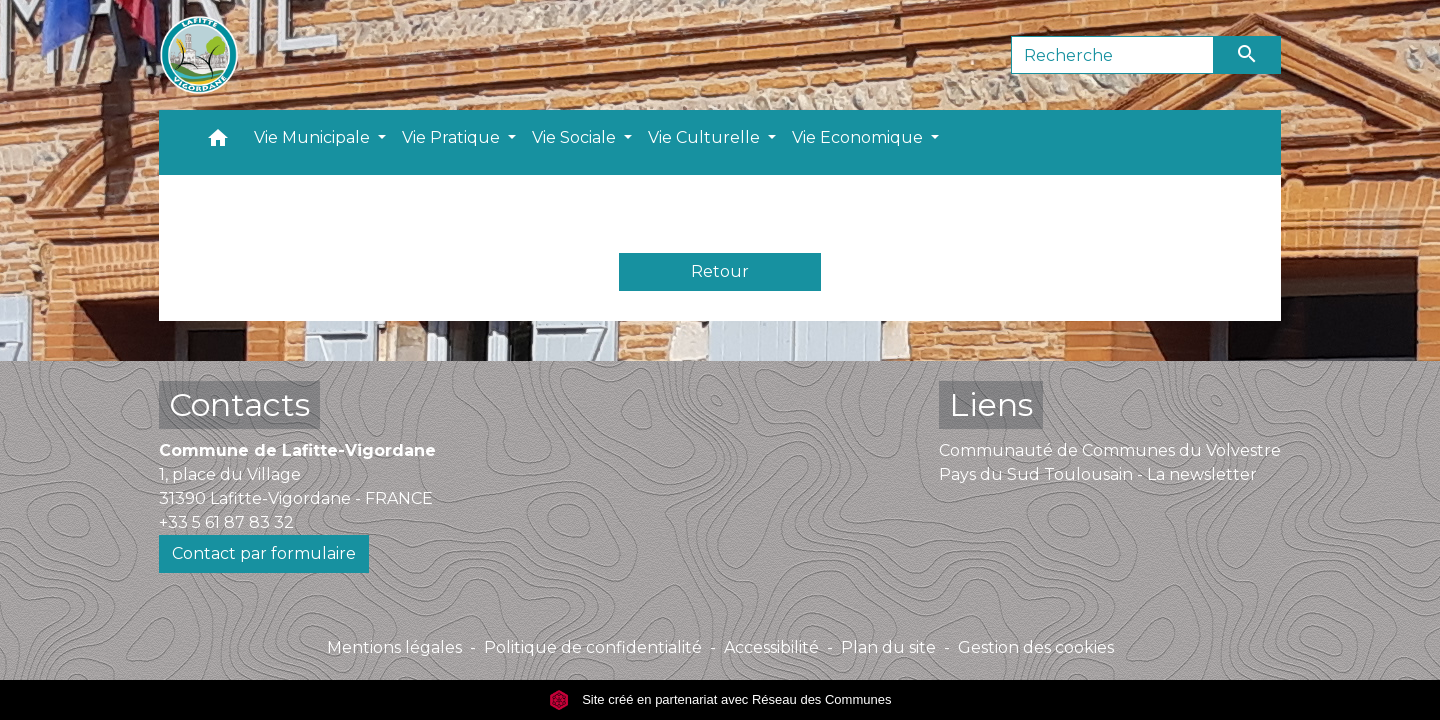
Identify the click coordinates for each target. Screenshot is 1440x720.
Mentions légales (394, 647)
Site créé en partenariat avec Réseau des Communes (720, 699)
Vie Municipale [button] (314, 137)
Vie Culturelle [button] (706, 137)
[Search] (1112, 55)
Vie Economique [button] (859, 137)
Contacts (239, 404)
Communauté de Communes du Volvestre (1110, 450)
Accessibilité (771, 647)
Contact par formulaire (264, 553)
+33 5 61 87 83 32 (226, 522)
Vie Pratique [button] (453, 137)
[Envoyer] (1248, 55)
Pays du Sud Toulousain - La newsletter (1098, 474)
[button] (218, 142)
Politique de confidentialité (593, 647)
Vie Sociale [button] (576, 137)
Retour (720, 271)
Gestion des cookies (1036, 647)
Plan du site (888, 647)
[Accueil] (199, 55)
